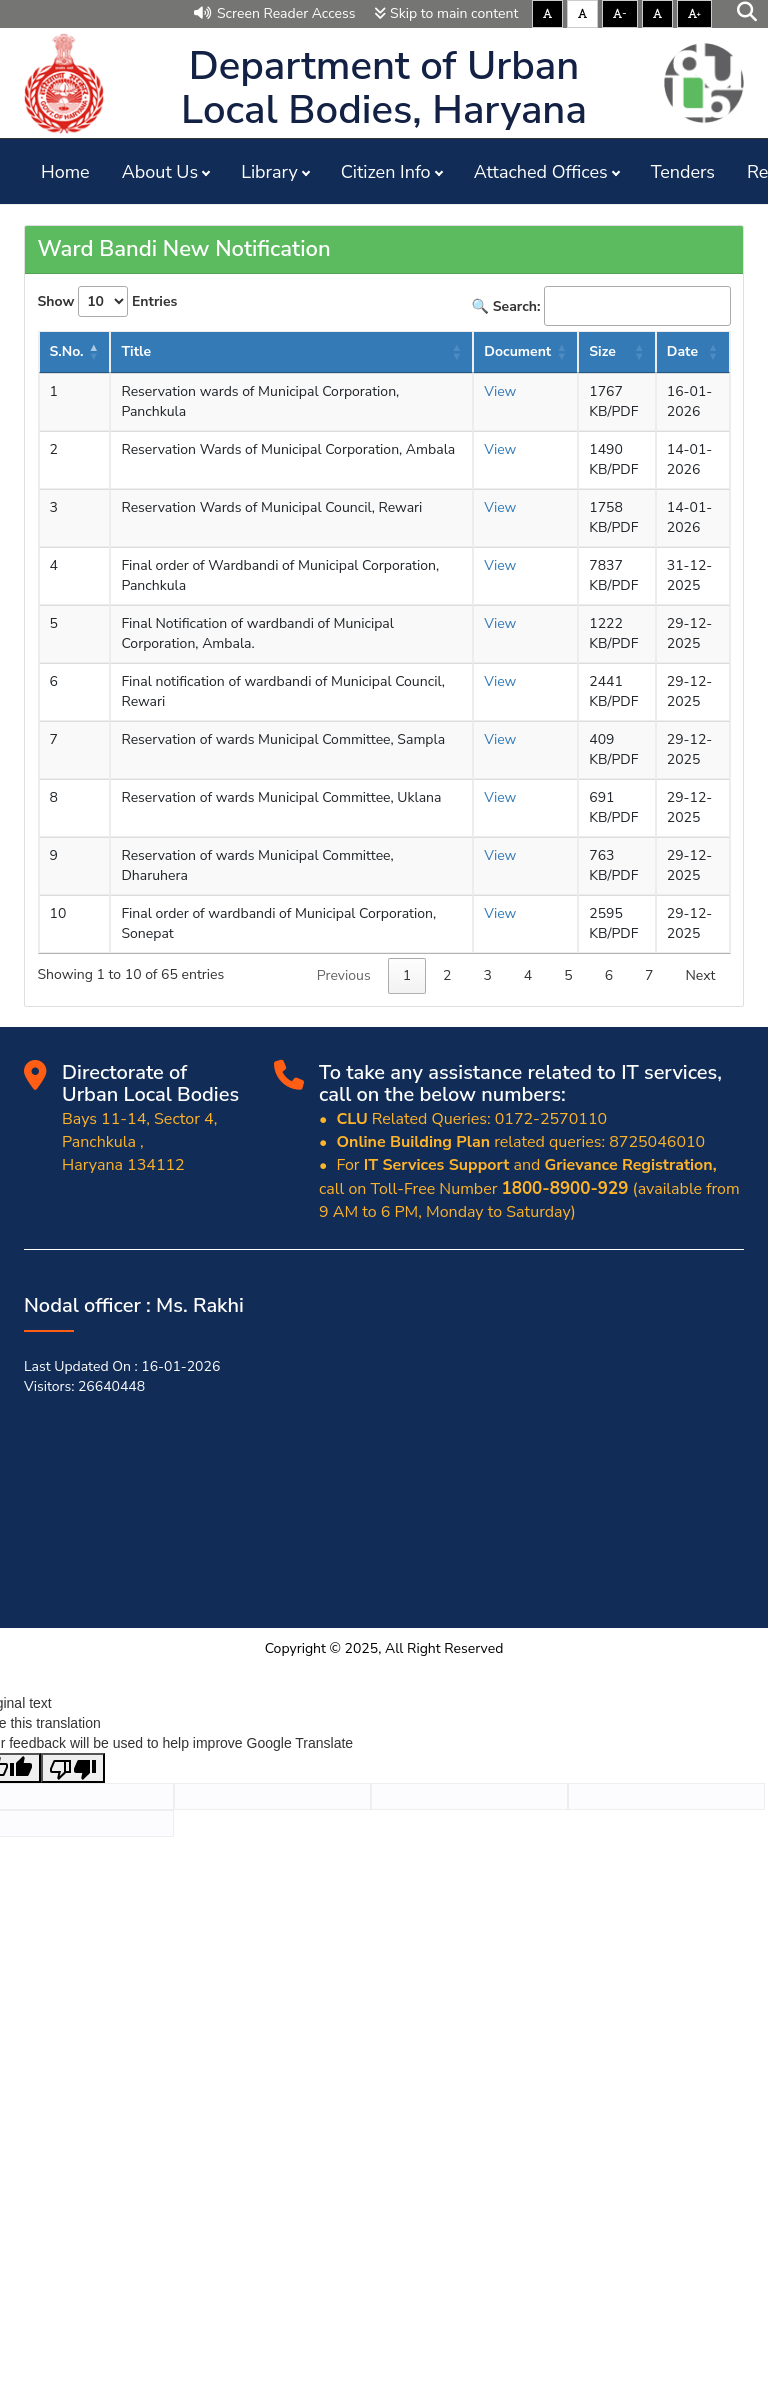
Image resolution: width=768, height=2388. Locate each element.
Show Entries (108, 301)
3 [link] (487, 975)
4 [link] (528, 975)
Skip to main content (446, 13)
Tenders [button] (683, 172)
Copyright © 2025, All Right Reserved (384, 1648)
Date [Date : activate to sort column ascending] (682, 351)
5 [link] (568, 975)
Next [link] (700, 975)
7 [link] (649, 975)
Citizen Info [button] (386, 172)
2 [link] (447, 975)
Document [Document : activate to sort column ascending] (517, 351)
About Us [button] (160, 172)
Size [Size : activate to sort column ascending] (602, 351)
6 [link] (609, 975)
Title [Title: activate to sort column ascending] (136, 351)
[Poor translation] (73, 1768)
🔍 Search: (601, 306)
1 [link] (407, 975)
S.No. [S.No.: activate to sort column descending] (67, 351)
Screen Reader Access (275, 13)
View (500, 391)
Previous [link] (344, 975)
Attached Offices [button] (541, 172)
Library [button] (269, 172)
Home (65, 172)
